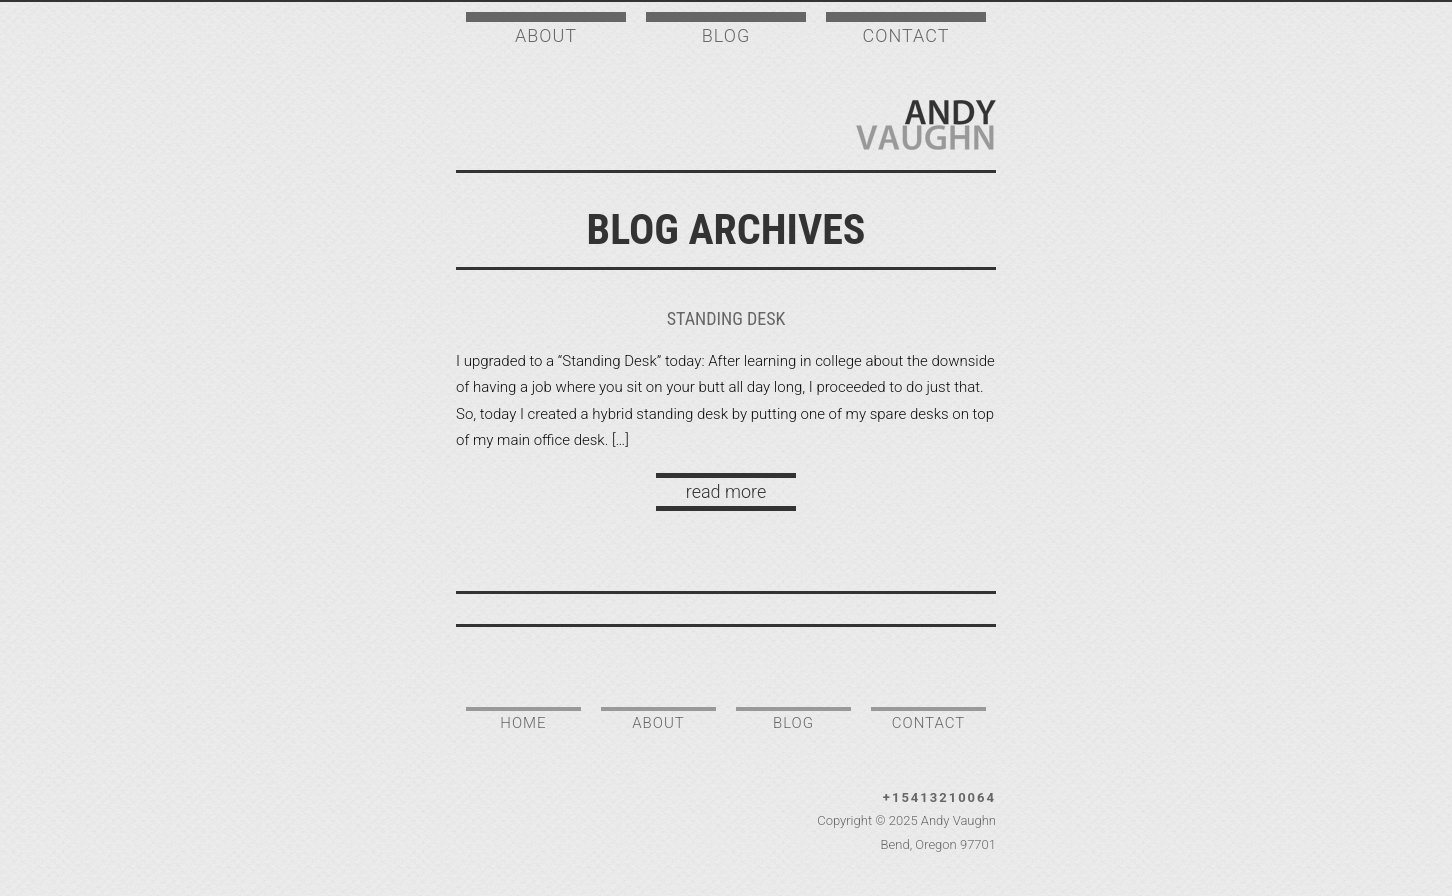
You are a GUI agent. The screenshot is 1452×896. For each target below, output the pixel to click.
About (546, 35)
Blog (726, 35)
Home (523, 723)
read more (726, 491)
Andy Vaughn (926, 125)
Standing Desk (726, 318)
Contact (906, 35)
